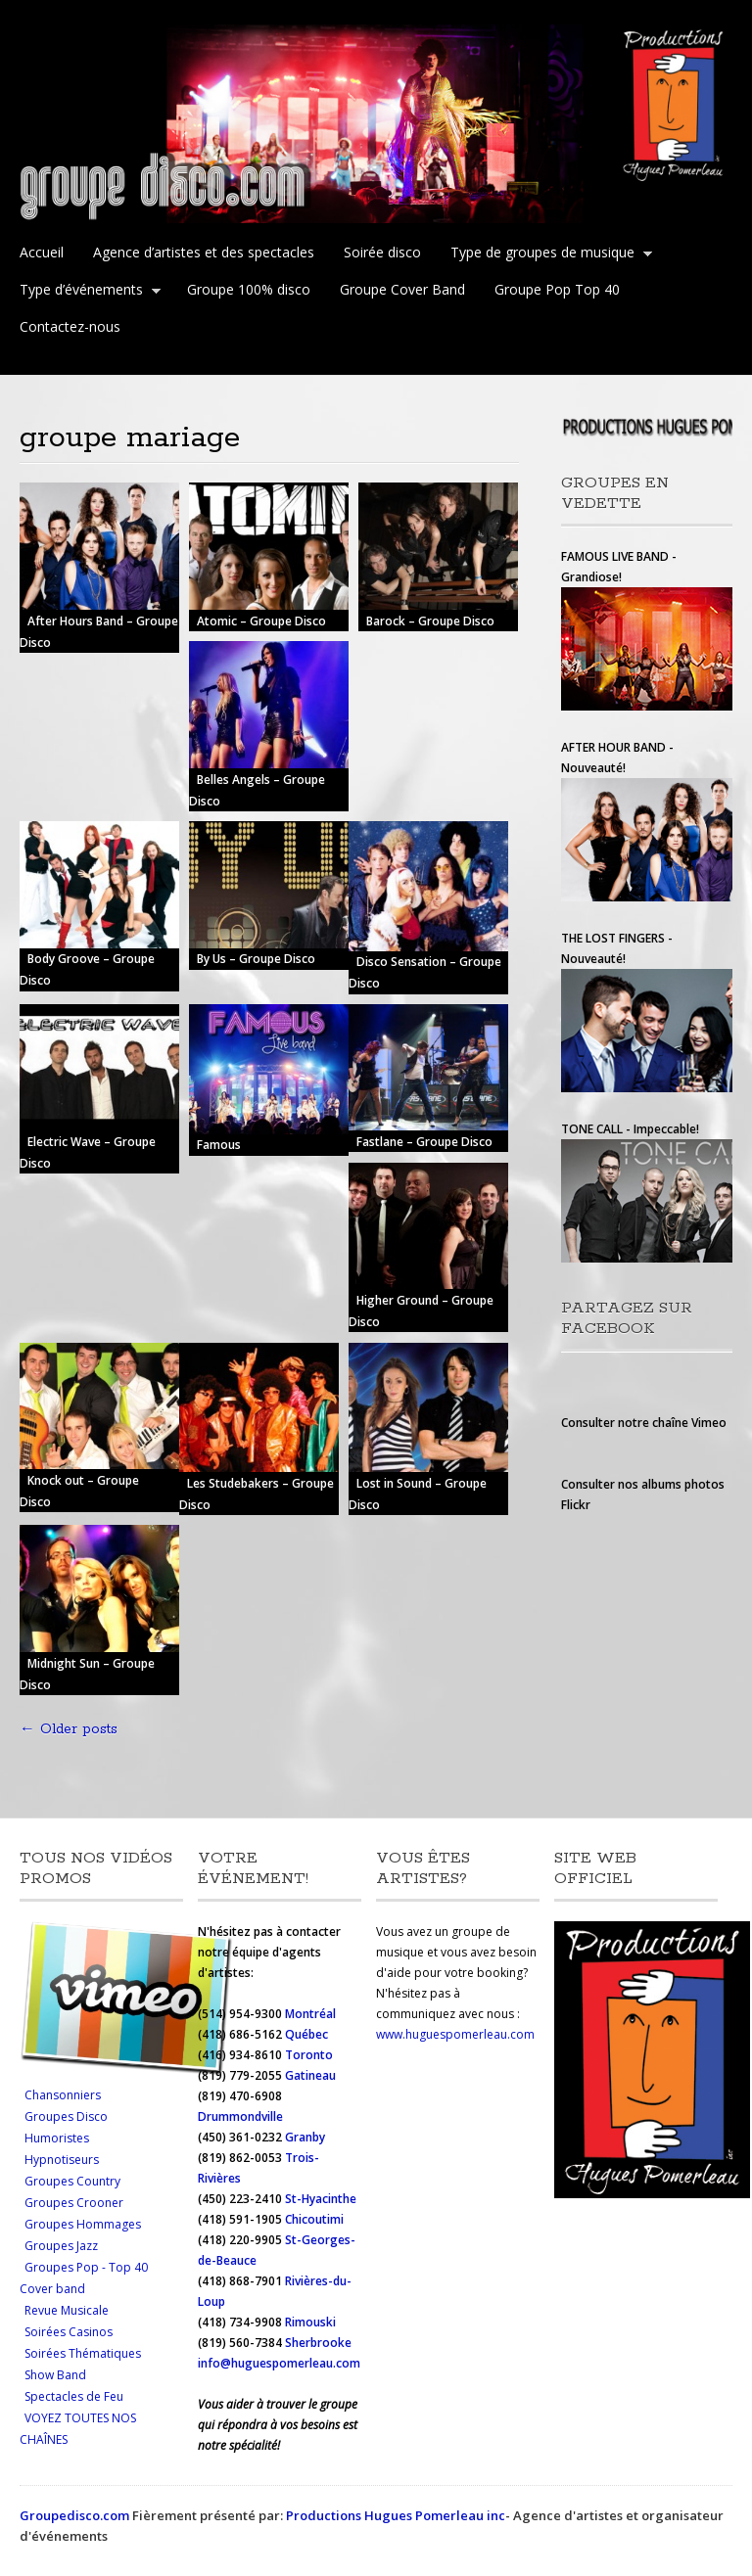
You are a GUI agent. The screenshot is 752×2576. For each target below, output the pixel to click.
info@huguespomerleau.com (279, 2363)
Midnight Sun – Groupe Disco (87, 1674)
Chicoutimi (314, 2219)
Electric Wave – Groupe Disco (88, 1152)
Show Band (55, 2375)
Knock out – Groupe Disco (79, 1491)
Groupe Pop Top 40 (557, 289)
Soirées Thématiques (82, 2353)
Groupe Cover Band (402, 289)
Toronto (310, 2055)
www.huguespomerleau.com (455, 2034)
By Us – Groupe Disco (256, 959)
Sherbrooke (318, 2342)
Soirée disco (382, 252)
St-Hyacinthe (320, 2198)
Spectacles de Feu (73, 2396)
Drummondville (240, 2116)
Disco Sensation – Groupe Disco (425, 973)
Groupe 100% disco (248, 289)
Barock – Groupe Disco (430, 621)
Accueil (42, 252)
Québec (308, 2034)
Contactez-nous (70, 326)
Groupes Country (72, 2181)
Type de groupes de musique (547, 254)
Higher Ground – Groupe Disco (421, 1311)
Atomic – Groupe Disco (261, 621)
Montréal (310, 2013)
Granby (305, 2137)
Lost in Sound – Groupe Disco (418, 1494)
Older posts (69, 1729)
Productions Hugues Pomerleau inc (395, 2515)
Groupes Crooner (73, 2202)
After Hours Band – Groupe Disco (99, 632)
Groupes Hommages (82, 2224)
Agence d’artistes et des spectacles (203, 252)
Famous (219, 1145)
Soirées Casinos (68, 2331)
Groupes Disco (66, 2116)
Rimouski (312, 2322)
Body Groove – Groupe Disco (87, 970)
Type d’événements (86, 291)
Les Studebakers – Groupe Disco (256, 1494)
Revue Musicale (66, 2310)
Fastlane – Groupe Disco (424, 1141)
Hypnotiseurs (61, 2159)
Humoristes (56, 2138)
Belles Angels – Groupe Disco (257, 790)
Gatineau (310, 2075)
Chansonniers (62, 2095)
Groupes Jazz (61, 2245)
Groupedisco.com (74, 2515)
